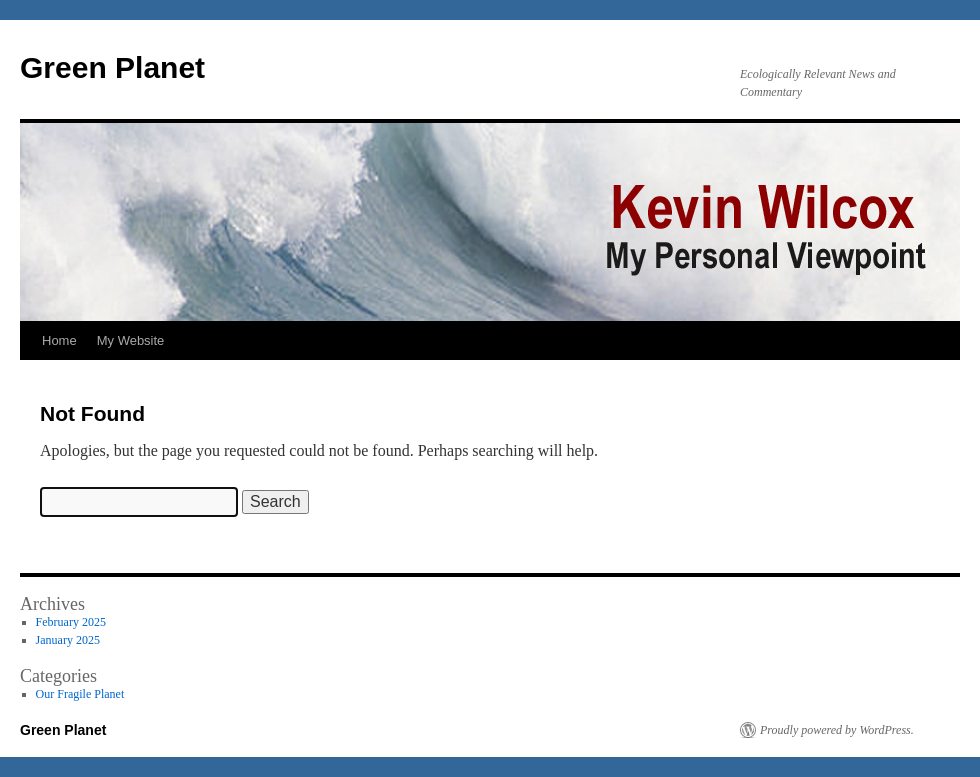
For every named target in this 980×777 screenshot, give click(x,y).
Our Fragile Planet (80, 694)
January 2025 (68, 640)
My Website (131, 340)
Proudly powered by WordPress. (837, 730)
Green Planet (112, 67)
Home (59, 340)
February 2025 (71, 622)
